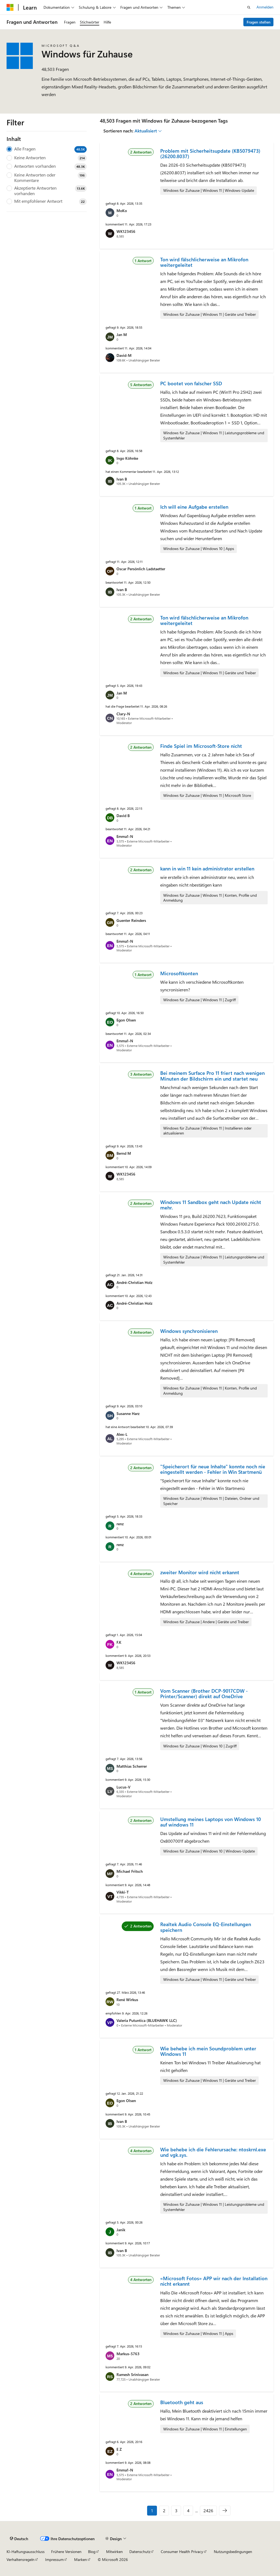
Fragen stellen (258, 22)
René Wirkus (127, 1999)
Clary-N (123, 713)
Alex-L (121, 1434)
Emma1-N (124, 836)
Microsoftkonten (179, 973)
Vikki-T (122, 1892)
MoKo (121, 210)
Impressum (54, 2559)
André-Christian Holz (134, 1282)
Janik (120, 2229)
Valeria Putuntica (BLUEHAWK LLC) (146, 2020)
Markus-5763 (127, 2353)
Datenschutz (139, 2551)
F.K (118, 1642)
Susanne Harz (127, 1413)
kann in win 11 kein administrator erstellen (207, 868)
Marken (80, 2559)
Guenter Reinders (131, 920)
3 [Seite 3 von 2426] (176, 2510)
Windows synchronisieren (189, 1331)
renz (120, 1523)
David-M (124, 355)
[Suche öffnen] (248, 7)
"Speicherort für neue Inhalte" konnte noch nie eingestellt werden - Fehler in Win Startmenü (212, 1469)
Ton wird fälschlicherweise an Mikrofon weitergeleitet (204, 262)
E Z (119, 2449)
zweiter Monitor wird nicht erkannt (199, 1572)
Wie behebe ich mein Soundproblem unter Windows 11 (208, 2051)
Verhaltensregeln (20, 2559)
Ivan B (121, 479)
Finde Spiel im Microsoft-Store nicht (201, 746)
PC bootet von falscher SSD (191, 383)
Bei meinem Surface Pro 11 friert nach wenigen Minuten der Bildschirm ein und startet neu (212, 1076)
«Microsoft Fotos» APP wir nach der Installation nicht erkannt (213, 2281)
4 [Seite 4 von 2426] (188, 2510)
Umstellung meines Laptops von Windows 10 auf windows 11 (210, 1822)
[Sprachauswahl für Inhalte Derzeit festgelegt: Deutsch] (19, 2538)
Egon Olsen (126, 1020)
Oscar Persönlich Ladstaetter (140, 568)
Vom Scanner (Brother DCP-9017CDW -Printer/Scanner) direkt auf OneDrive (204, 1694)
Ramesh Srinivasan (132, 2374)
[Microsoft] (10, 7)
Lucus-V (123, 1787)
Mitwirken (114, 2551)
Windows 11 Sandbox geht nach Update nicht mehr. (210, 1205)
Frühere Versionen (66, 2551)
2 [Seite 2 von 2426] (164, 2510)
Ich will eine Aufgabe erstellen (194, 506)
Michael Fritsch (129, 1871)
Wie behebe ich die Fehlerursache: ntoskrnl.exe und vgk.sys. (213, 2152)
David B (123, 815)
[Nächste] (225, 2511)
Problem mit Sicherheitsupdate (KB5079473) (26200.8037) (210, 153)
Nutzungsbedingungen (233, 2551)
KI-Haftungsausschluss (26, 2551)
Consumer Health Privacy (182, 2551)
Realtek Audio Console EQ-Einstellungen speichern (205, 1927)
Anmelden (264, 7)
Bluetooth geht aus (181, 2402)
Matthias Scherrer (131, 1766)
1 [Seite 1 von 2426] (152, 2510)
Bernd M (123, 1153)
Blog (91, 2551)
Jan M (121, 334)
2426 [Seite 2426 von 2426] (208, 2510)
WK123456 (125, 231)
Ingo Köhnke (127, 458)
